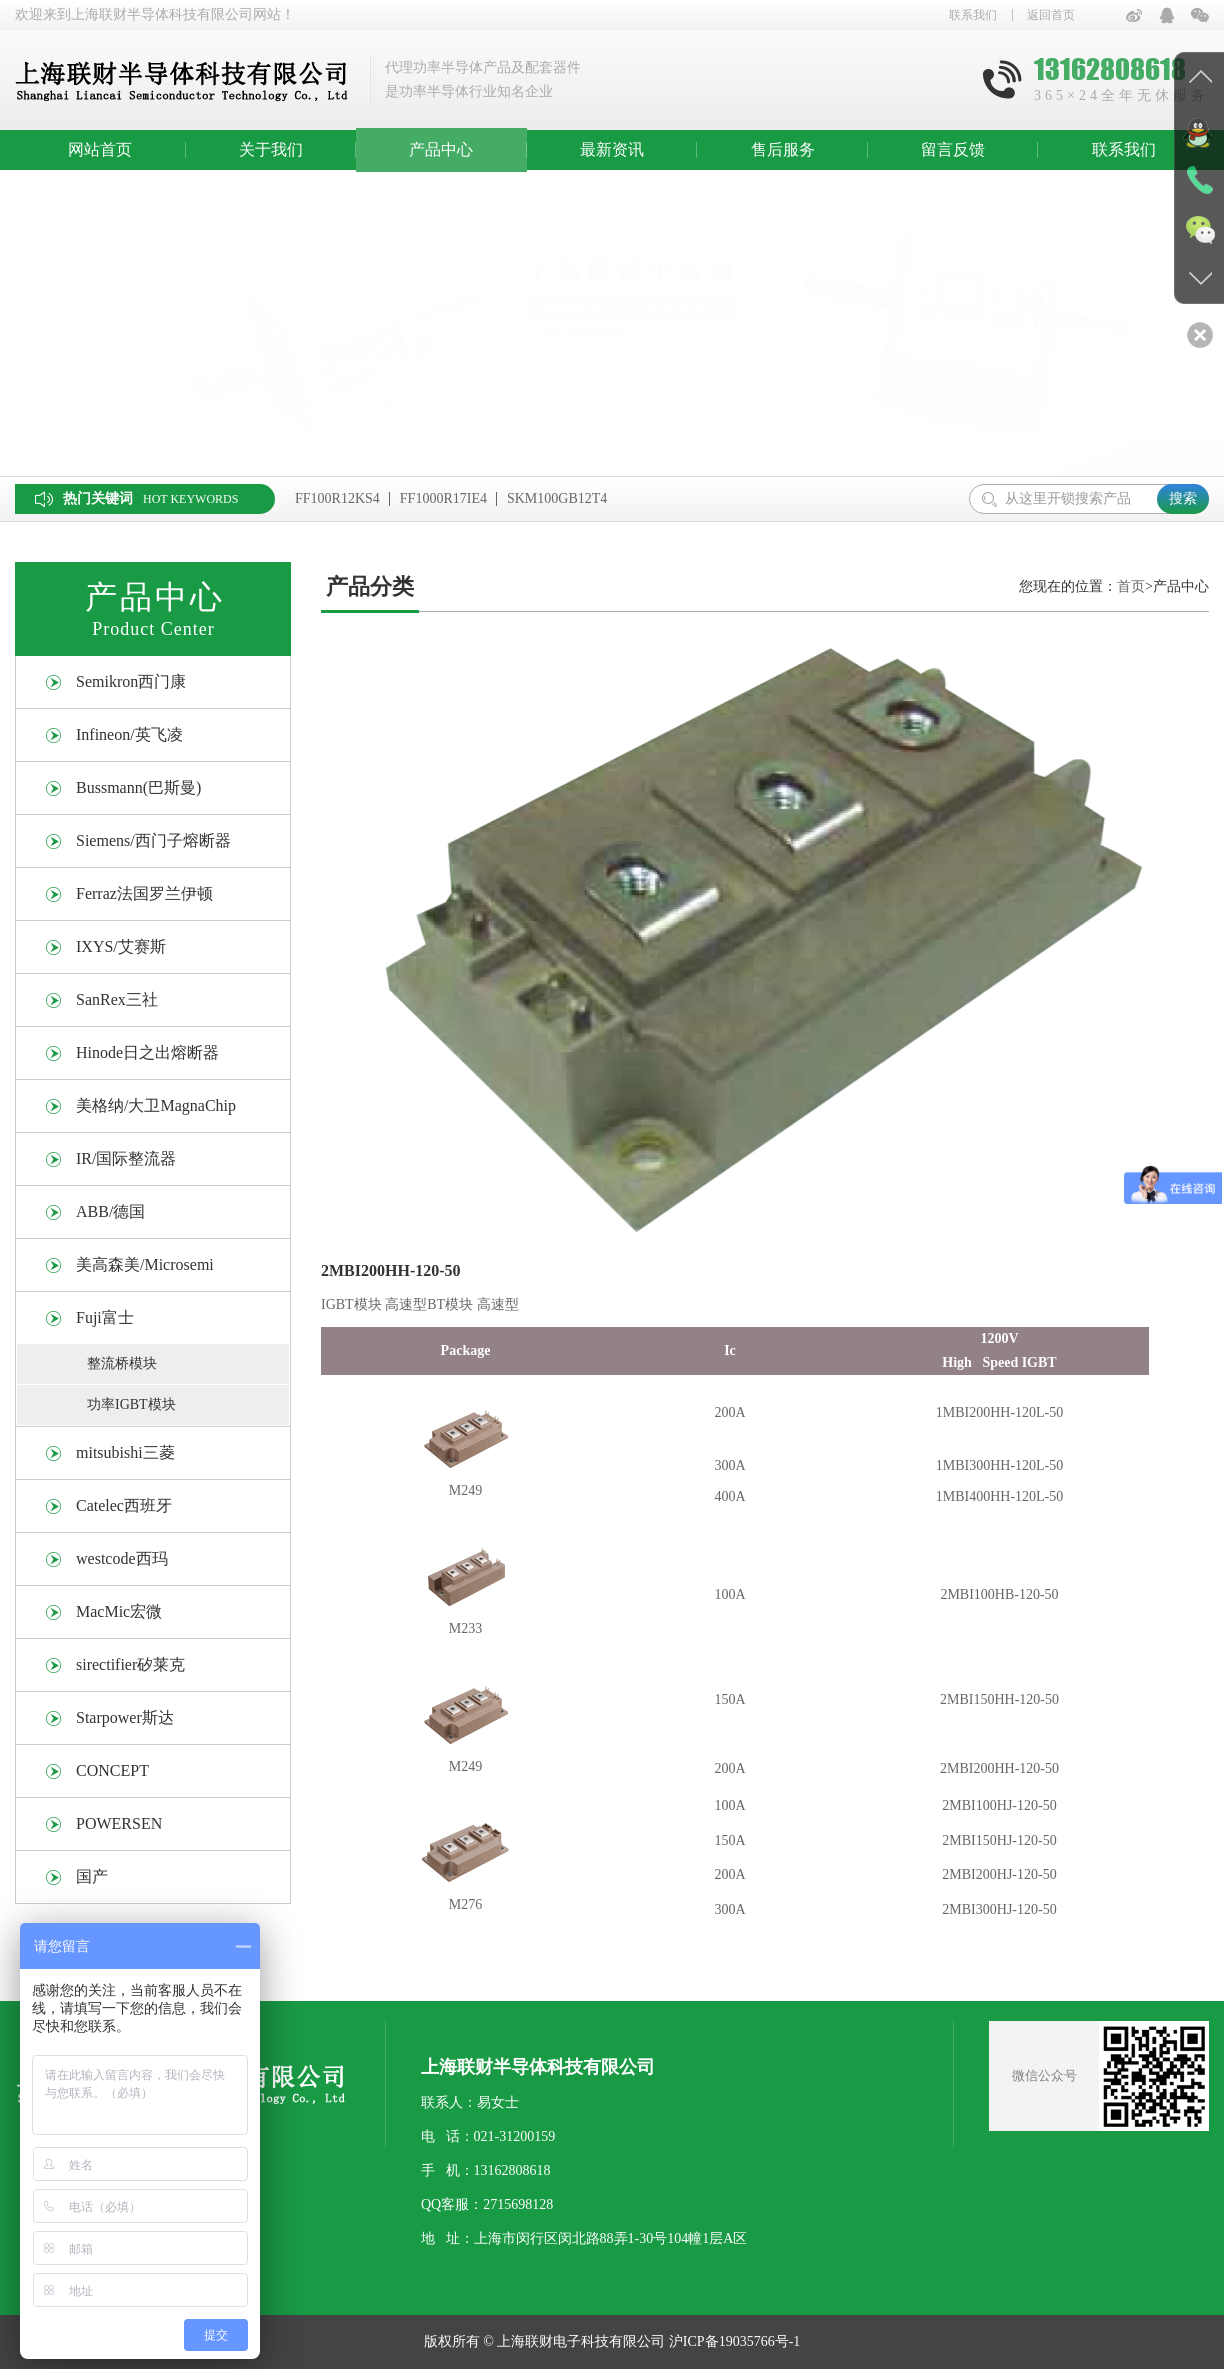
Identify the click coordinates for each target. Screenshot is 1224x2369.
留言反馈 (953, 149)
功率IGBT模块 (131, 1404)
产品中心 (441, 149)
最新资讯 (612, 149)
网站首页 (100, 149)
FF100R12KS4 (337, 498)
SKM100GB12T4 (557, 498)
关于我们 (271, 149)
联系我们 (973, 15)
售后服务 (783, 149)
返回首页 (1051, 15)
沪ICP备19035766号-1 (734, 2341)
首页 (1131, 586)
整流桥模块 (122, 1363)
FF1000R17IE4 (443, 498)
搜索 (1183, 498)
